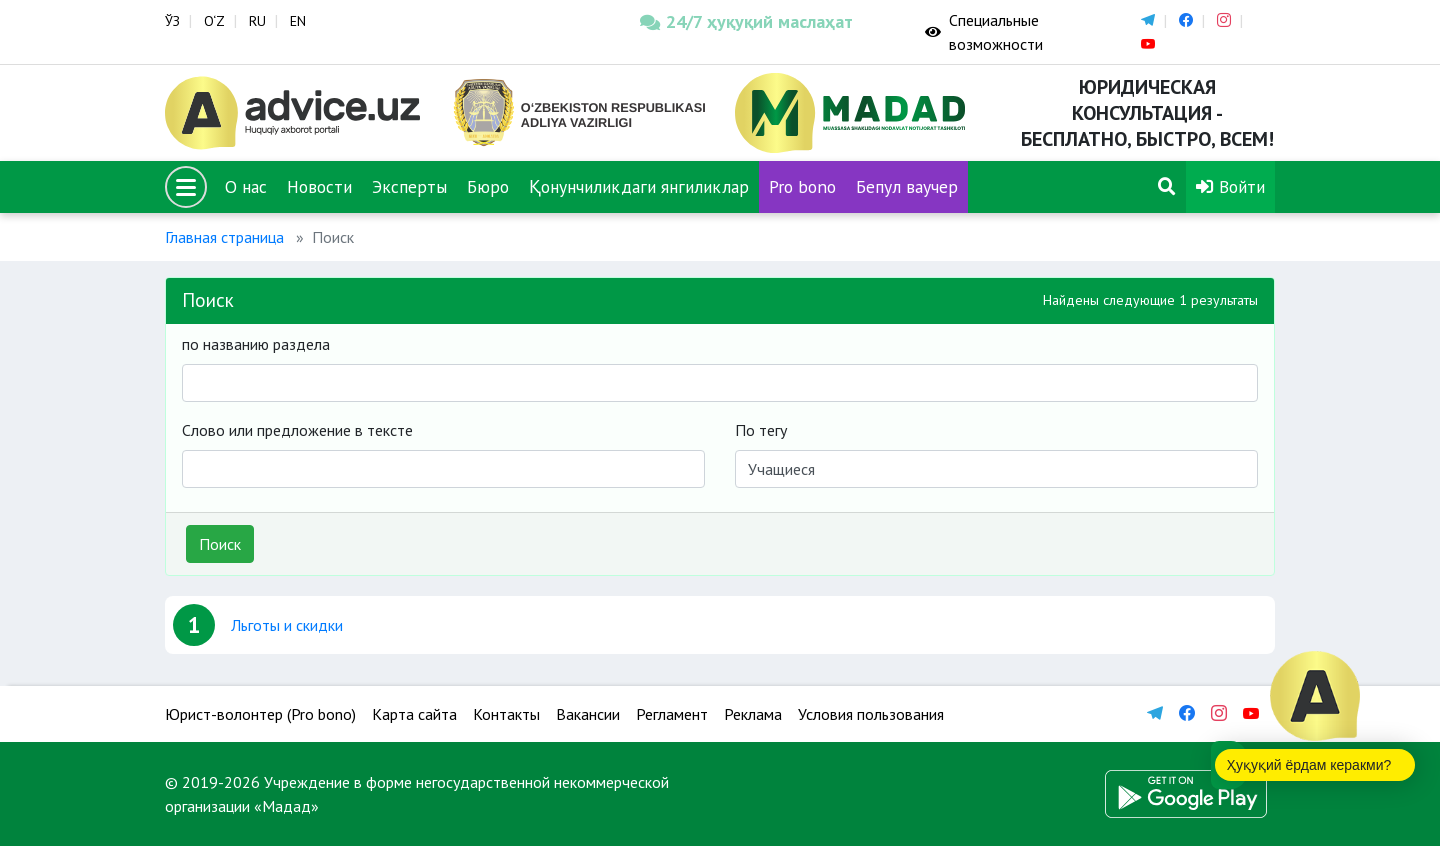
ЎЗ (172, 21)
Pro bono (802, 186)
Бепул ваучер (907, 186)
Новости (319, 186)
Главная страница (224, 237)
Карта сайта (414, 714)
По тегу (761, 430)
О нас (246, 186)
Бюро (488, 186)
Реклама (753, 714)
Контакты (506, 714)
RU (257, 21)
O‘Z (214, 21)
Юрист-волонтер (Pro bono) (260, 714)
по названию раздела (256, 344)
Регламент (672, 714)
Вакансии (588, 714)
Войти (1230, 186)
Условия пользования (871, 714)
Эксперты (409, 186)
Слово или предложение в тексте (297, 430)
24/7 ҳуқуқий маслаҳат (746, 21)
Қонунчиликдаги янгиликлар (639, 186)
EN (298, 21)
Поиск (220, 544)
